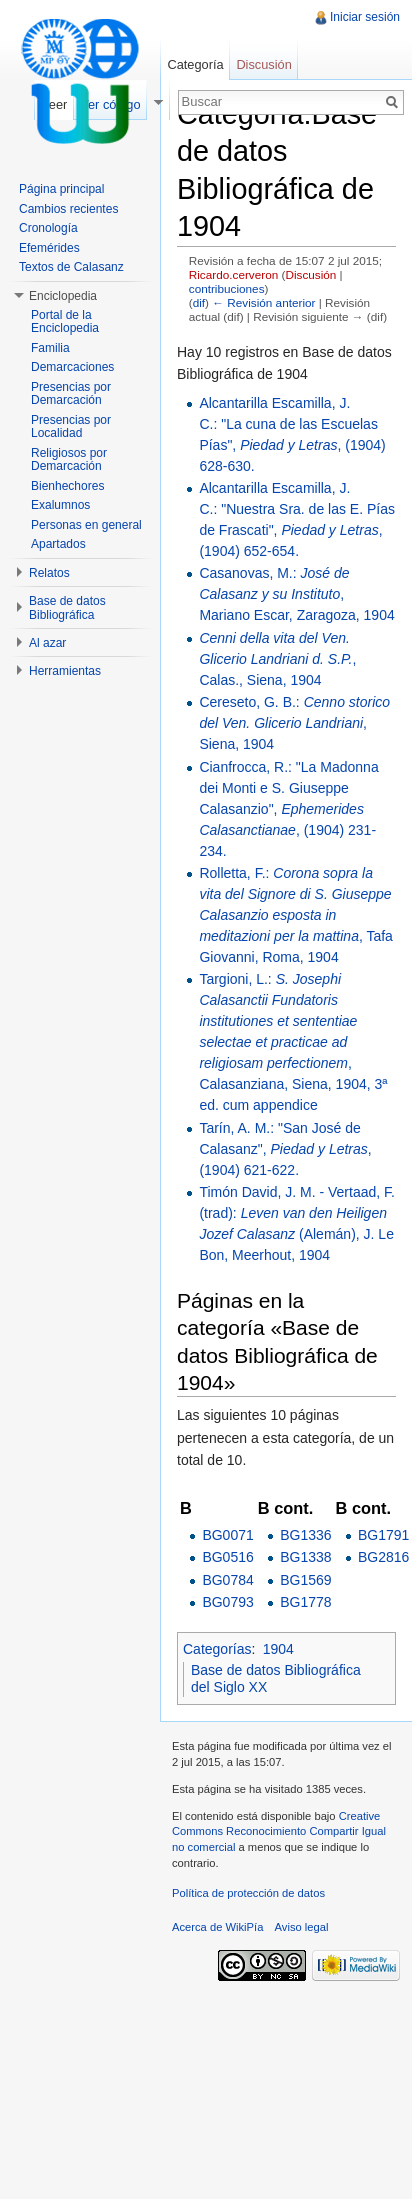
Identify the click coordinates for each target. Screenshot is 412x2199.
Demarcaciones (72, 367)
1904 (278, 1649)
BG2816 (383, 1557)
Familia (50, 348)
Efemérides (49, 248)
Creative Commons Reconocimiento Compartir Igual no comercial (279, 1831)
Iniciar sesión (365, 17)
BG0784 (227, 1580)
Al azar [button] (47, 643)
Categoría (195, 64)
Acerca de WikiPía (217, 1927)
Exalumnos (60, 505)
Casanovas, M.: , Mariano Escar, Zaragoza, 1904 (296, 594)
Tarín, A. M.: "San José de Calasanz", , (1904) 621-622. (285, 1149)
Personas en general (86, 525)
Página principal (61, 189)
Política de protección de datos (248, 1893)
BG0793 (227, 1602)
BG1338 (305, 1557)
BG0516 (227, 1557)
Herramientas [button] (65, 671)
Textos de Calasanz (71, 267)
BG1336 (305, 1535)
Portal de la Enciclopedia (65, 322)
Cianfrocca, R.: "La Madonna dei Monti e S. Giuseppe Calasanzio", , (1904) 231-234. (288, 809)
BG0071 (227, 1535)
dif (199, 302)
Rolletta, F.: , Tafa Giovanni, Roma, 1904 (296, 915)
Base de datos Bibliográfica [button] (67, 608)
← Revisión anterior (263, 302)
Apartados (58, 544)
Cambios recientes (68, 209)
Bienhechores (67, 486)
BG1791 (383, 1535)
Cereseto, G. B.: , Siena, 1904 (294, 723)
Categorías (217, 1649)
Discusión (310, 274)
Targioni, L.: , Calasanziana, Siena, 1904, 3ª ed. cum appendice (293, 1042)
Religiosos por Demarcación (69, 460)
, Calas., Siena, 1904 (277, 659)
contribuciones (227, 288)
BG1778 (305, 1602)
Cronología (48, 228)
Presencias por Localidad (71, 427)
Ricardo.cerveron (233, 274)
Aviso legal (302, 1927)
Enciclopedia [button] (63, 296)
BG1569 (305, 1580)
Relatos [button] (49, 573)
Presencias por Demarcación (71, 394)
